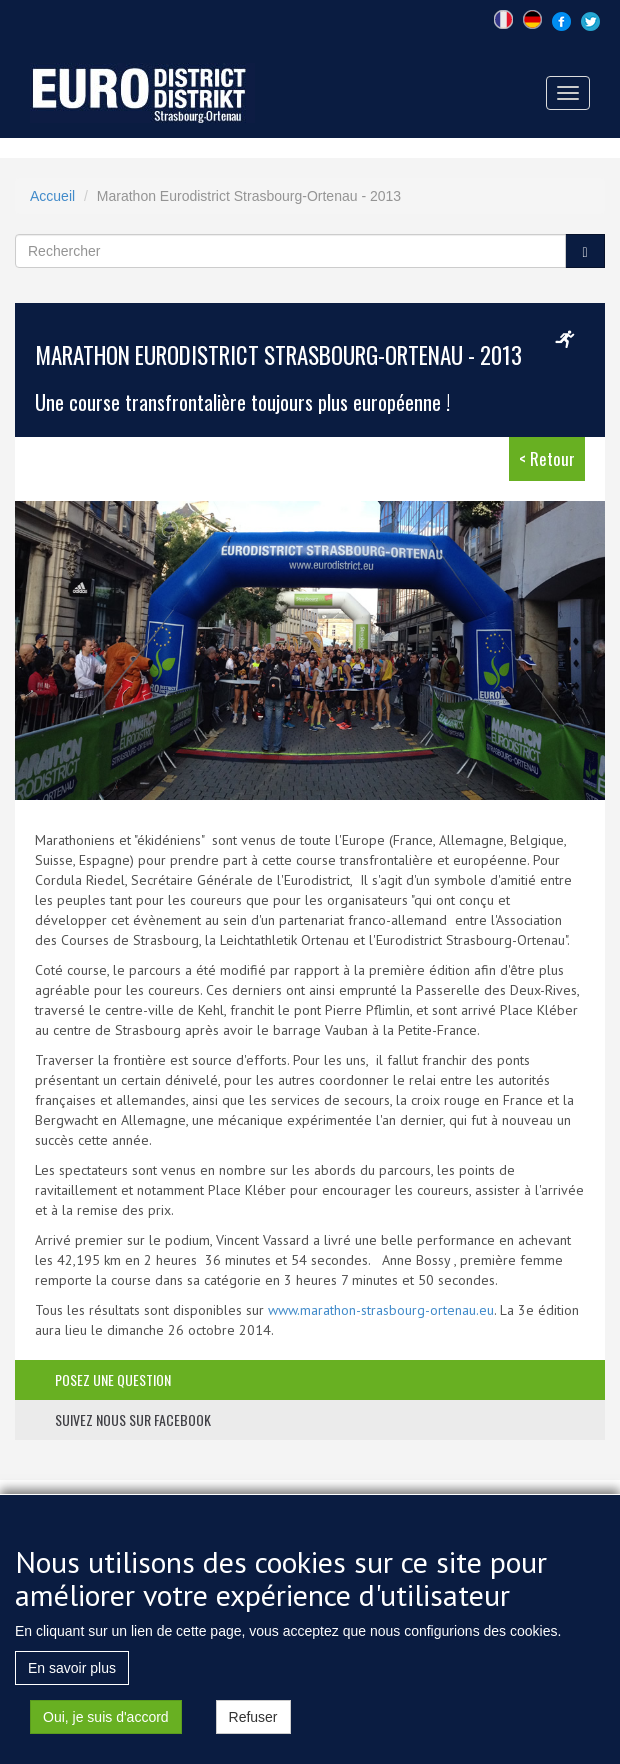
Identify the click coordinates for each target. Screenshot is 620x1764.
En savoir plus (72, 1674)
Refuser (253, 1723)
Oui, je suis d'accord (106, 1723)
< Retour (547, 458)
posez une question (113, 1379)
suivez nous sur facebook (133, 1419)
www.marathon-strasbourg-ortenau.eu (381, 1310)
